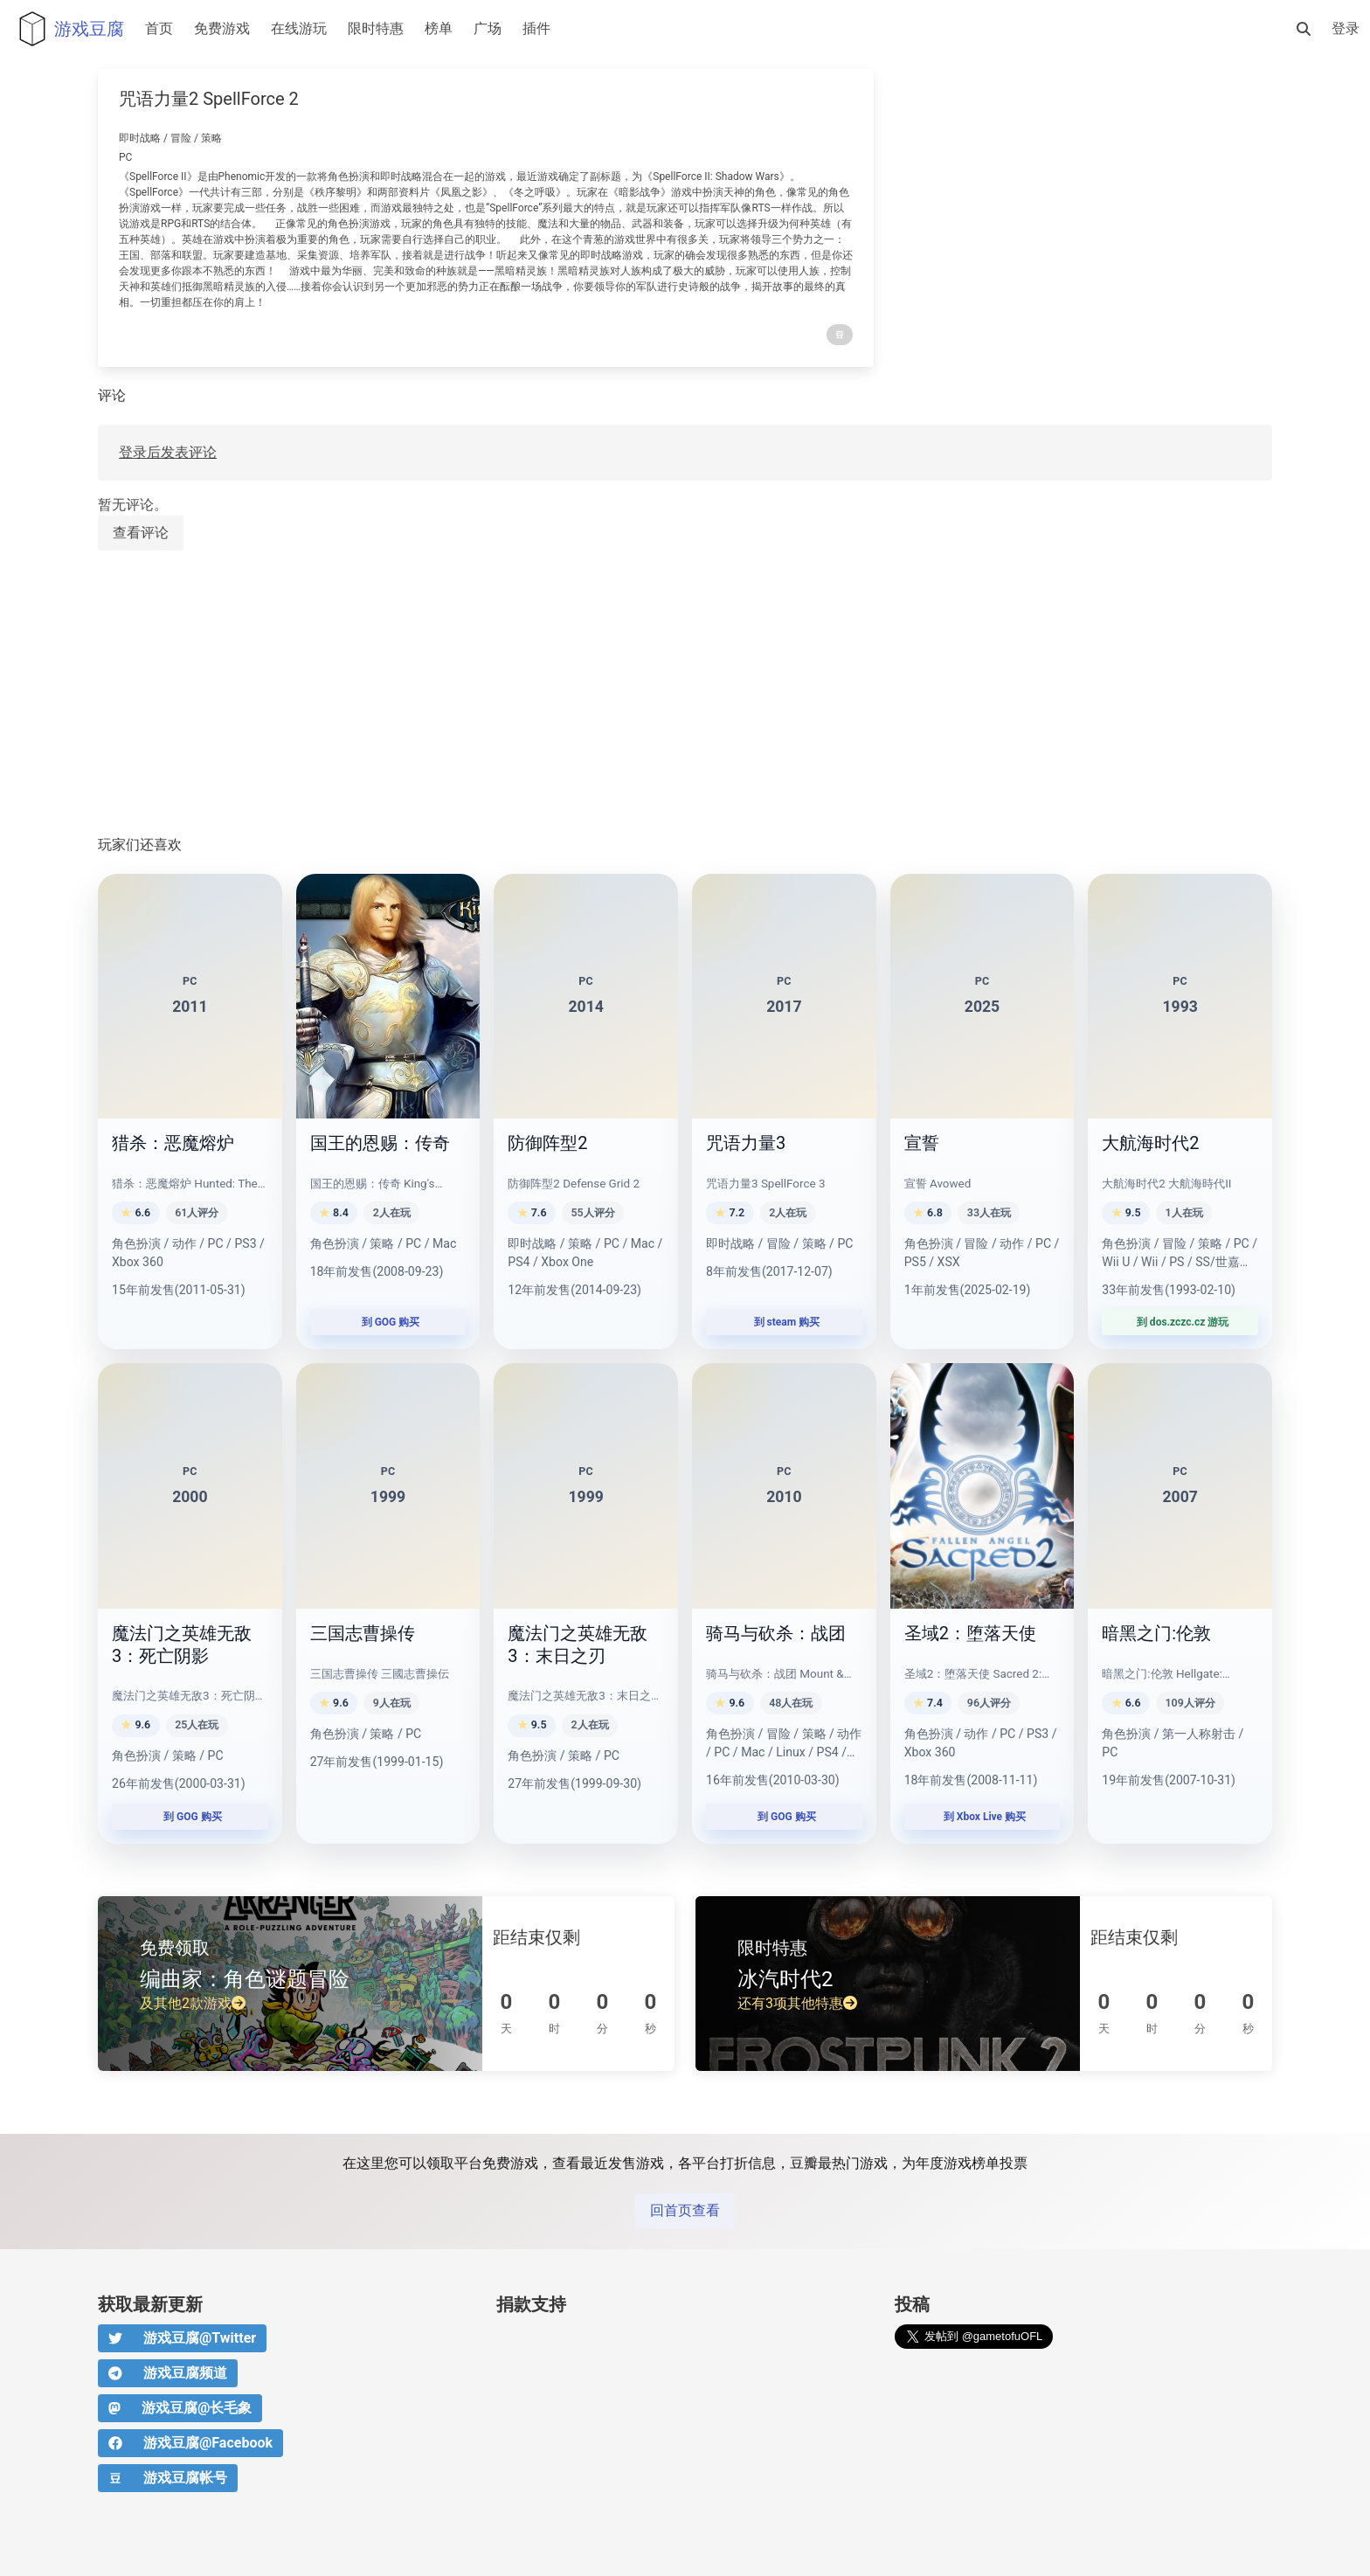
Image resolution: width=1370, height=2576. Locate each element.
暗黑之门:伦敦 (1156, 1633)
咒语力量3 (745, 1142)
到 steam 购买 (784, 1322)
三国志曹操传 (362, 1633)
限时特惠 (376, 28)
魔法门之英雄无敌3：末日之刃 (577, 1644)
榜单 (439, 28)
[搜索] (1303, 29)
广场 (488, 28)
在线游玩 (299, 28)
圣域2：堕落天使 (970, 1633)
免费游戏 (222, 28)
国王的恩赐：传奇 (380, 1142)
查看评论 (141, 532)
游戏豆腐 (67, 29)
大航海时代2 (1150, 1142)
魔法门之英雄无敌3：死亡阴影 (182, 1644)
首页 (159, 28)
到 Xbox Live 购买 (982, 1817)
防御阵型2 (547, 1142)
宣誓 (921, 1142)
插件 (536, 28)
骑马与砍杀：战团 (776, 1633)
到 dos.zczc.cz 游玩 (1179, 1322)
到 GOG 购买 (388, 1322)
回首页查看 (685, 2210)
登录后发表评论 (168, 452)
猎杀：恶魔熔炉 (173, 1142)
